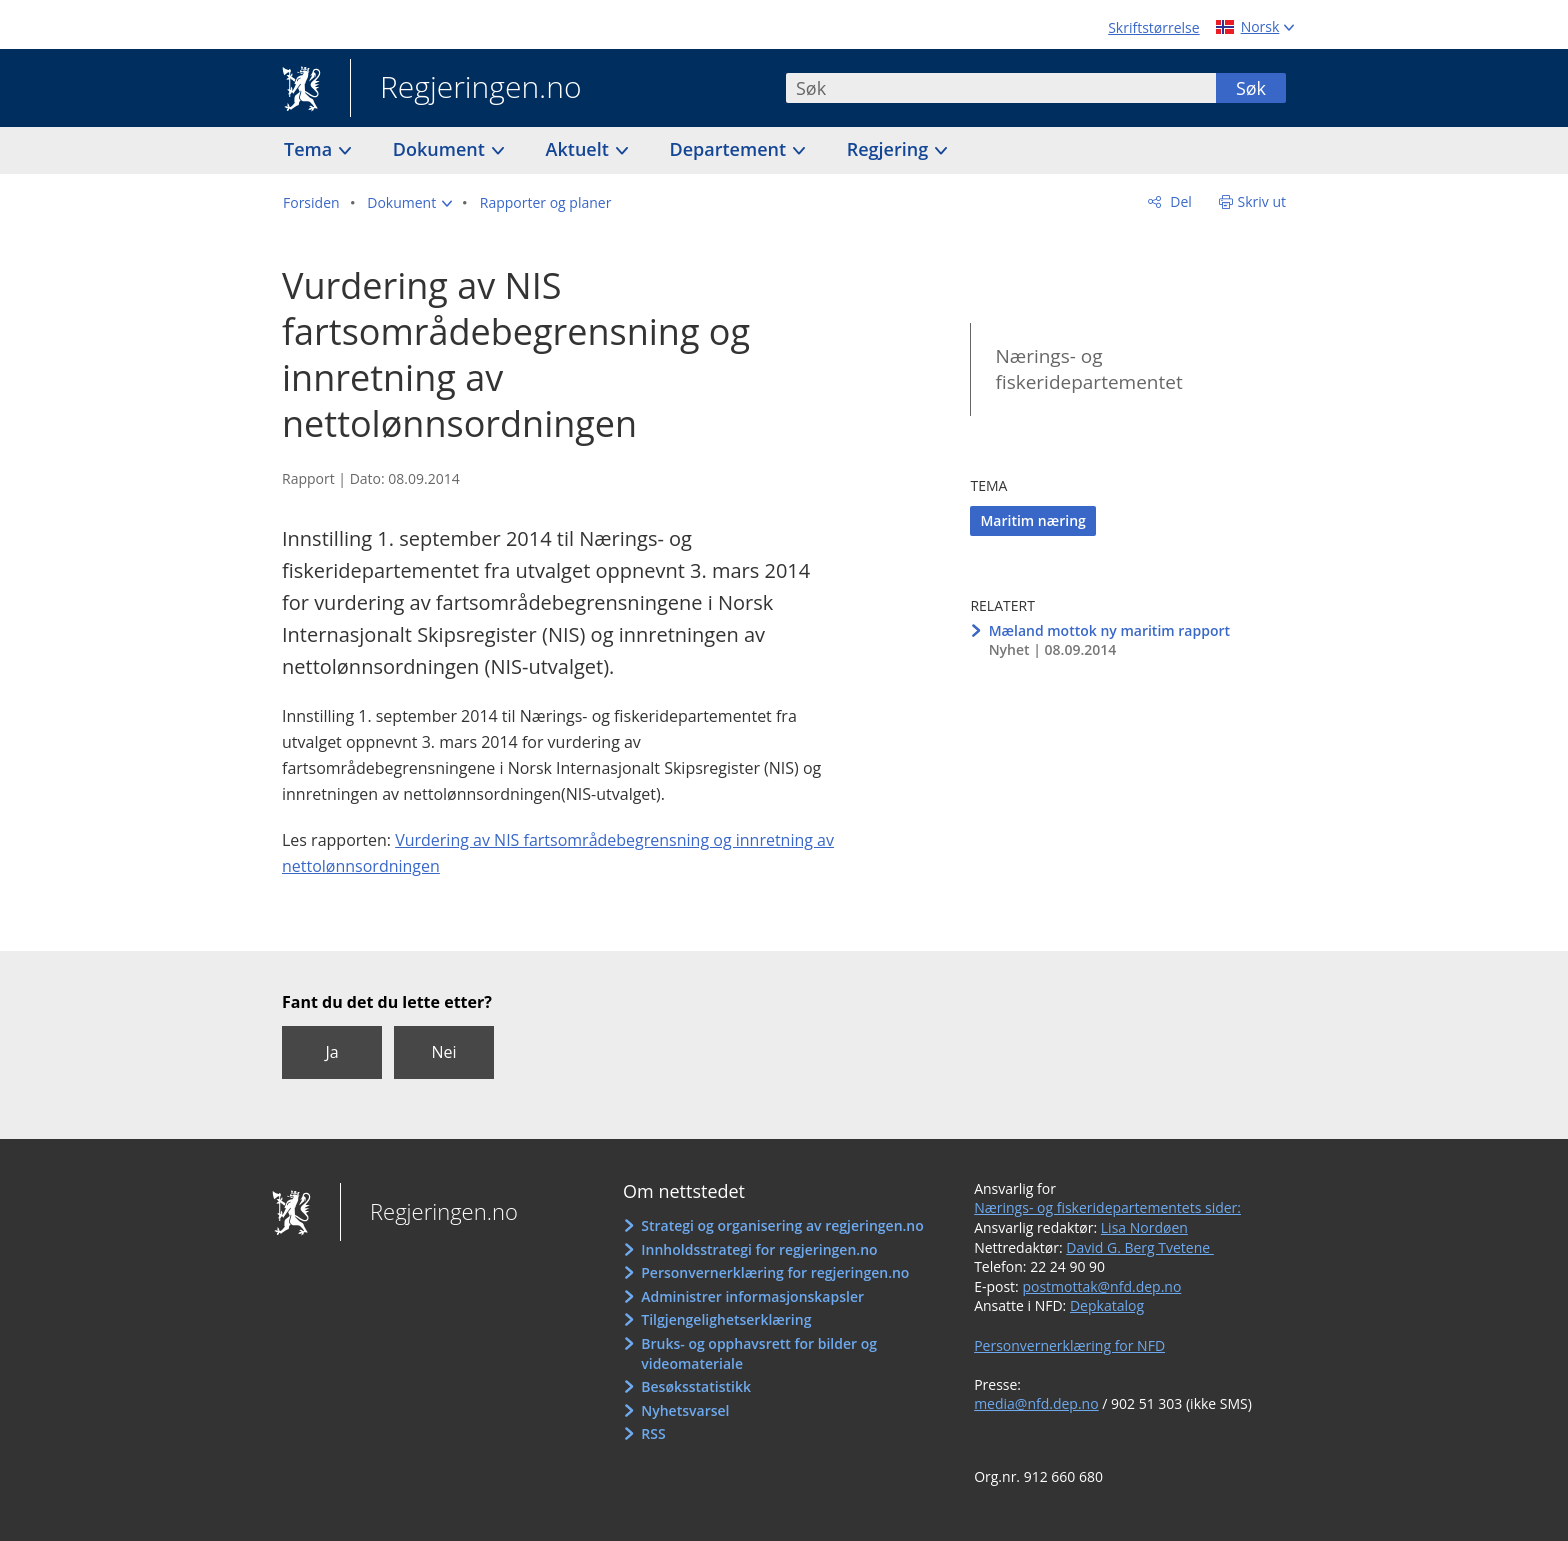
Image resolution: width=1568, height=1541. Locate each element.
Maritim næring (1032, 520)
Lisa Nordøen (1144, 1227)
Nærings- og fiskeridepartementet (1088, 369)
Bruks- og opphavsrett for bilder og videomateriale (759, 1353)
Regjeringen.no (466, 89)
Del (1179, 201)
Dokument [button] (441, 149)
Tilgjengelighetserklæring (726, 1319)
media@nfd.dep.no (1036, 1403)
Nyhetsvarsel (685, 1410)
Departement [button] (730, 149)
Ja (331, 1052)
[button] (409, 203)
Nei (443, 1052)
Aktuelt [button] (580, 149)
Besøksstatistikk (696, 1386)
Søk (1251, 88)
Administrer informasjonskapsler (752, 1296)
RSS (653, 1433)
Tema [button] (310, 149)
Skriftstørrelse (1153, 27)
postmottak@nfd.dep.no (1101, 1286)
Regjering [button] (890, 149)
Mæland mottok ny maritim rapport (1109, 630)
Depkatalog (1107, 1305)
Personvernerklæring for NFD (1069, 1345)
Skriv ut (1262, 201)
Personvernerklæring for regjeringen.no (775, 1272)
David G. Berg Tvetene (1140, 1247)
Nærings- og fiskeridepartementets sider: (1107, 1207)
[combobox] (1001, 88)
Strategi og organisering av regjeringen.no (782, 1225)
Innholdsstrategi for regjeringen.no (759, 1249)
